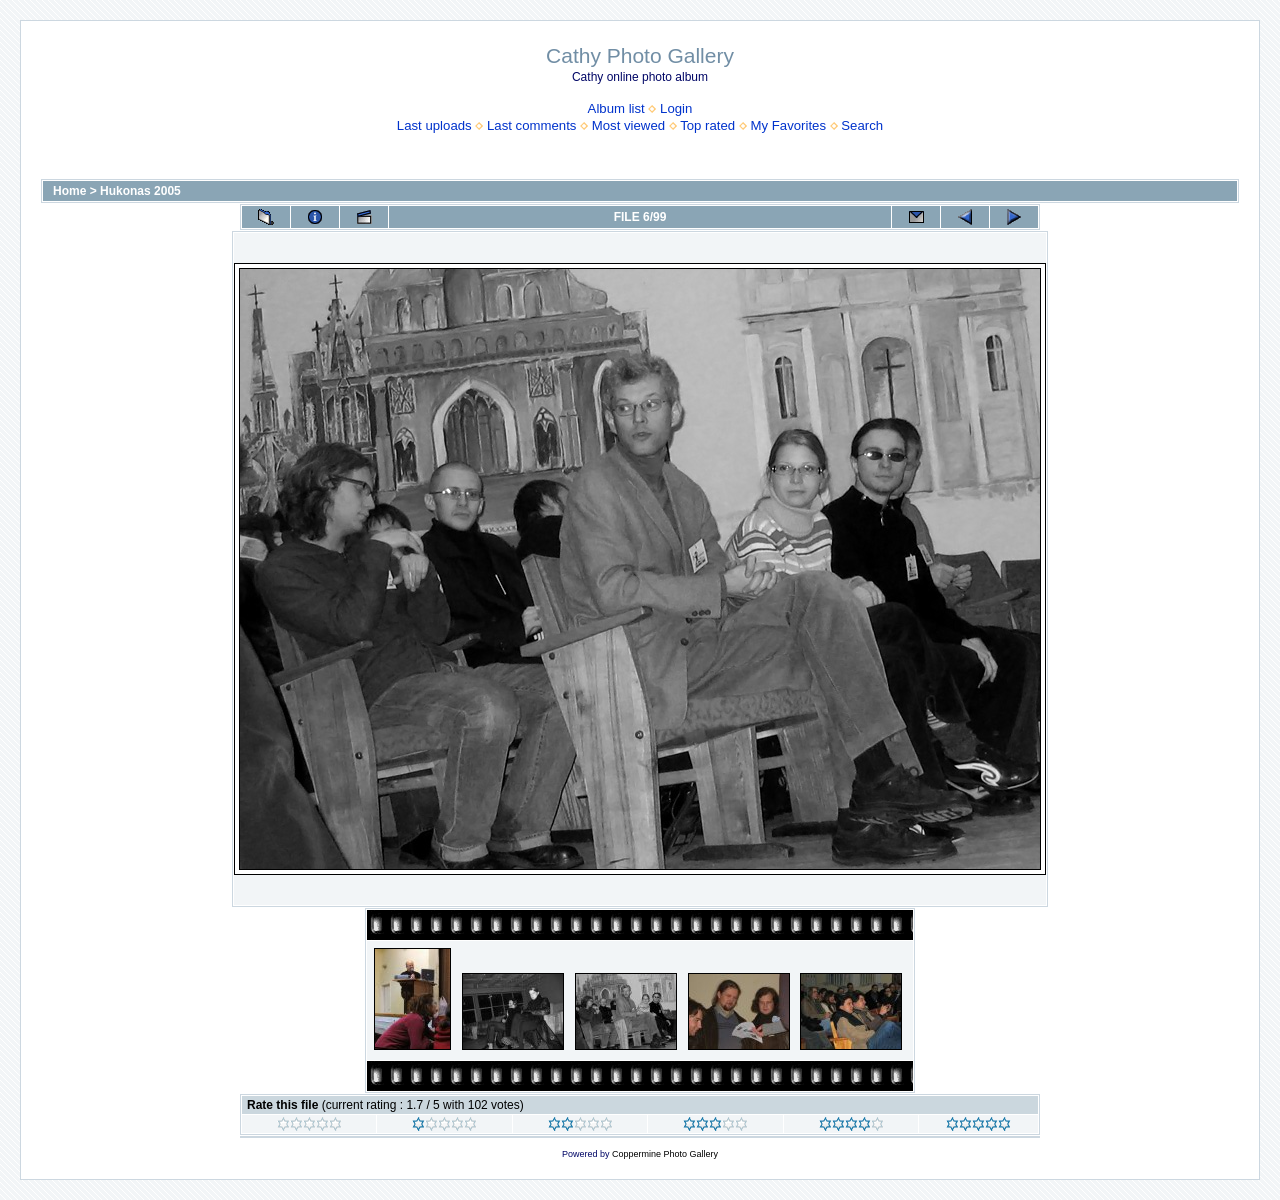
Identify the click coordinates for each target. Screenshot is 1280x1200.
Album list (616, 108)
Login (676, 108)
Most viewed (628, 125)
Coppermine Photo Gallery (665, 1154)
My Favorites (788, 125)
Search (862, 125)
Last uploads (434, 125)
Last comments (531, 125)
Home (69, 191)
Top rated (707, 125)
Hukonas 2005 (140, 191)
